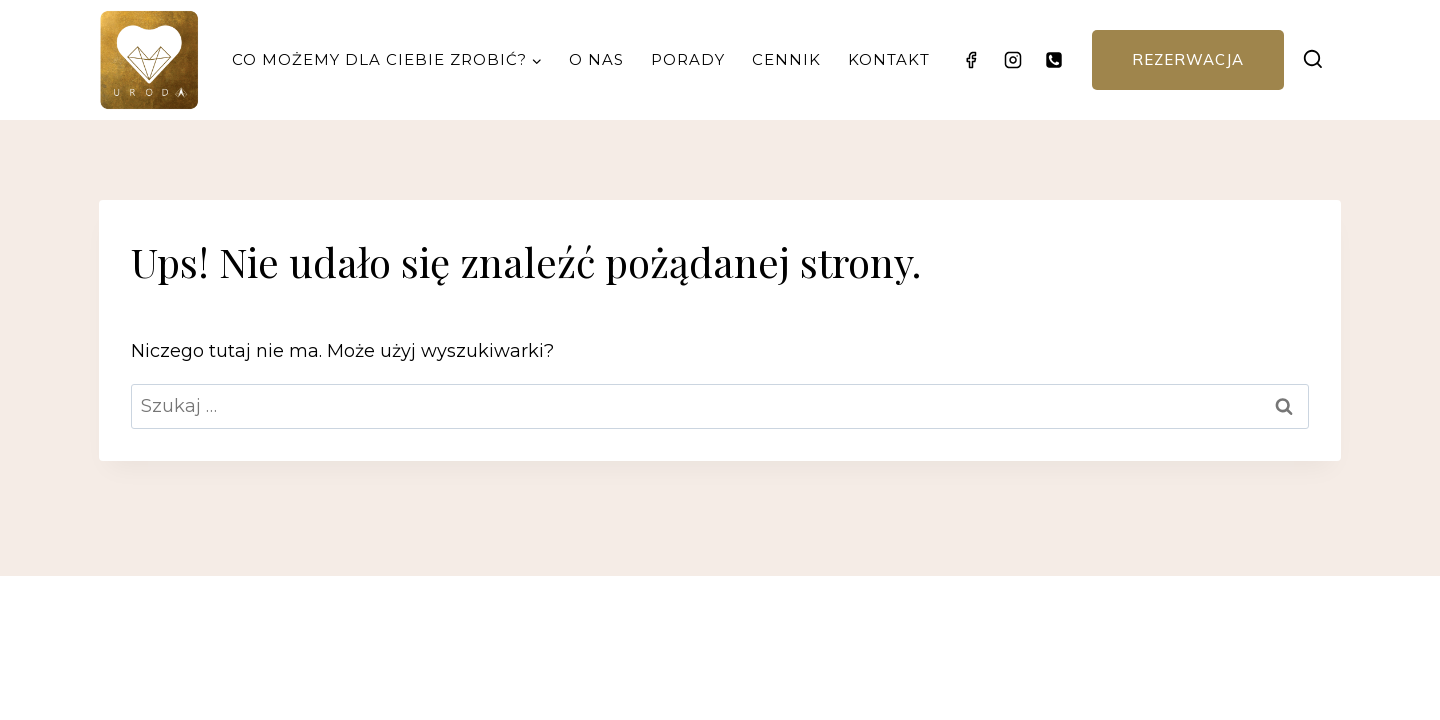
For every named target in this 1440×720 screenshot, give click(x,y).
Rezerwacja (1188, 59)
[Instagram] (1013, 60)
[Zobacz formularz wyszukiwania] (1312, 59)
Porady (688, 59)
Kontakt (889, 59)
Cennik (786, 59)
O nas (596, 59)
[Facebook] (971, 60)
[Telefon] (1054, 60)
